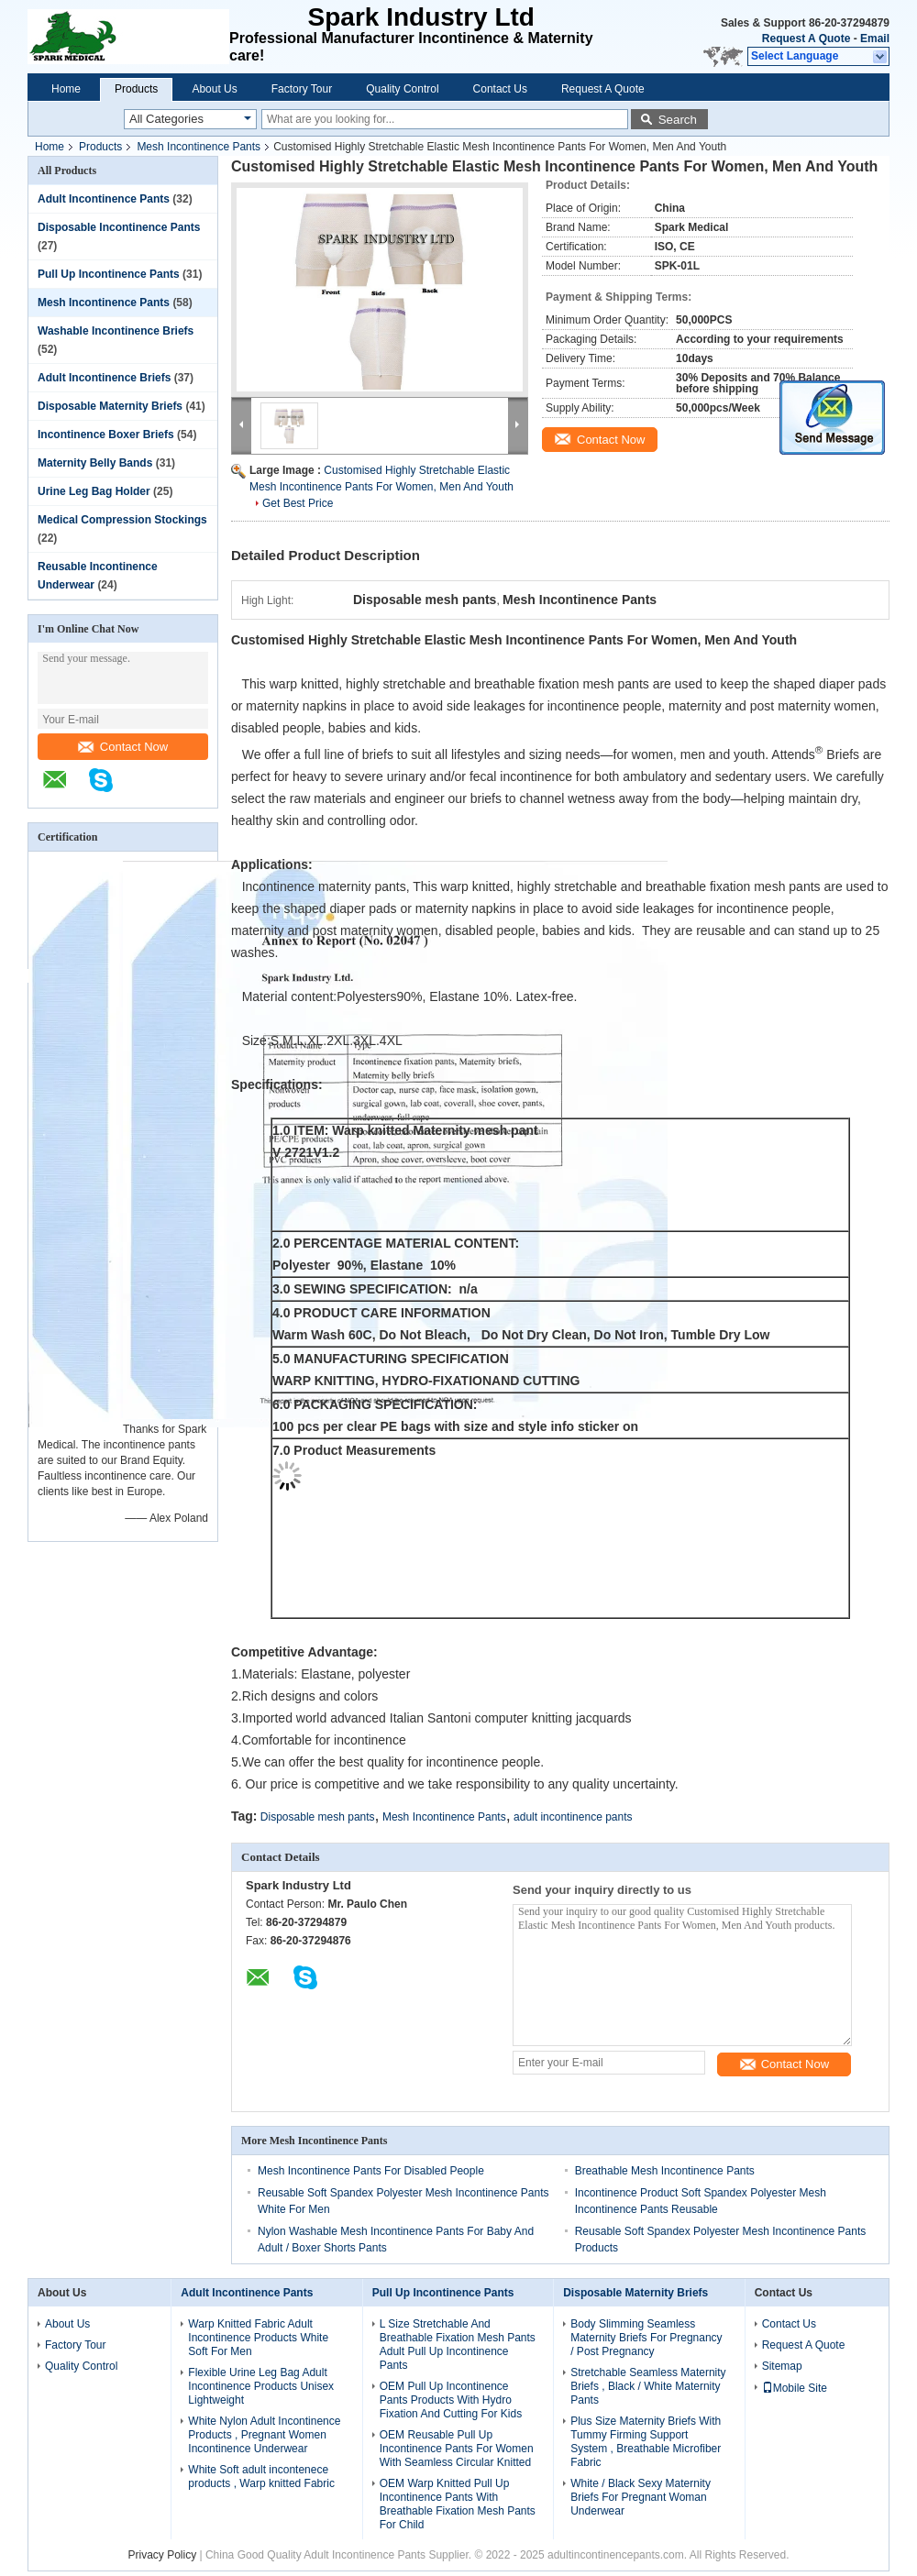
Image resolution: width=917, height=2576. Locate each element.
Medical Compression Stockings (122, 519)
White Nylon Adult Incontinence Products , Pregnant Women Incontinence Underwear (264, 2435)
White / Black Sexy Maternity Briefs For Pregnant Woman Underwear (640, 2497)
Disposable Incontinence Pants (119, 227)
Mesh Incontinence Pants (198, 146)
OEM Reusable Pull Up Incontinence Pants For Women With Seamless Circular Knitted (457, 2448)
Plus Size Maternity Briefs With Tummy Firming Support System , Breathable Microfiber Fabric (645, 2442)
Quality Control (402, 89)
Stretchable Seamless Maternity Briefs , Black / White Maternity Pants (647, 2386)
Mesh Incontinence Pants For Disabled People (371, 2170)
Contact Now (123, 747)
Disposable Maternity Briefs (110, 406)
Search (677, 120)
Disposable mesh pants (317, 1817)
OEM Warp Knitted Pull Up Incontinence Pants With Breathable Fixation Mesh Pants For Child (458, 2504)
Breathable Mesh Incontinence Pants (665, 2170)
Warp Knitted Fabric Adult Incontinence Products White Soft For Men (258, 2337)
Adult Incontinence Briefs (104, 377)
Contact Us (500, 89)
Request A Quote (806, 38)
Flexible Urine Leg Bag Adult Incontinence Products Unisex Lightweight (261, 2386)
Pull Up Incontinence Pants (109, 274)
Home (66, 89)
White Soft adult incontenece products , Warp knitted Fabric (261, 2476)
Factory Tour (301, 89)
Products (136, 89)
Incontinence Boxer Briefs (106, 434)
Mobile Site (794, 2388)
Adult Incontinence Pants (104, 199)
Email (874, 38)
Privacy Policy (161, 2554)
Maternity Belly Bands (95, 463)
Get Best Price (297, 503)
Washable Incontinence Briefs (115, 331)
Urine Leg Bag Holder (94, 491)
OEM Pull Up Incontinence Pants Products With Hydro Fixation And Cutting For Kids (451, 2400)
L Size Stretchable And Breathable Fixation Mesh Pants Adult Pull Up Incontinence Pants (458, 2344)
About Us (214, 89)
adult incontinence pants (573, 1817)
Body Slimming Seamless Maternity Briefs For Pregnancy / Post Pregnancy (646, 2337)
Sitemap (782, 2366)
